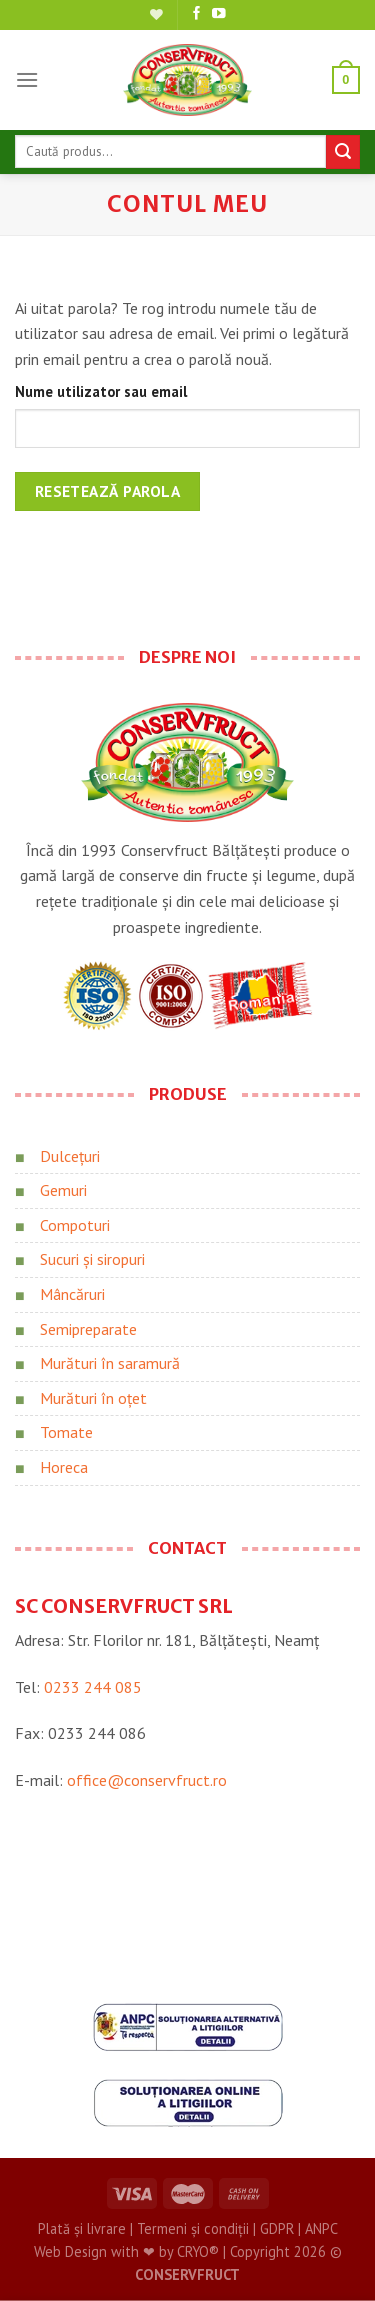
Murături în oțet (93, 1398)
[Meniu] (27, 79)
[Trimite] (343, 152)
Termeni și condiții (193, 2228)
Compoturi (75, 1225)
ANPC (321, 2228)
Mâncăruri (72, 1294)
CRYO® (198, 2251)
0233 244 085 (93, 1687)
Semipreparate (88, 1329)
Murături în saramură (110, 1363)
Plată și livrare (82, 2228)
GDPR (277, 2228)
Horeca (64, 1467)
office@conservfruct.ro (147, 1780)
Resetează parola (107, 491)
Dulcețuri (70, 1156)
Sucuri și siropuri (92, 1259)
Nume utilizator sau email (101, 391)
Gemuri (63, 1190)
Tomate (66, 1432)
